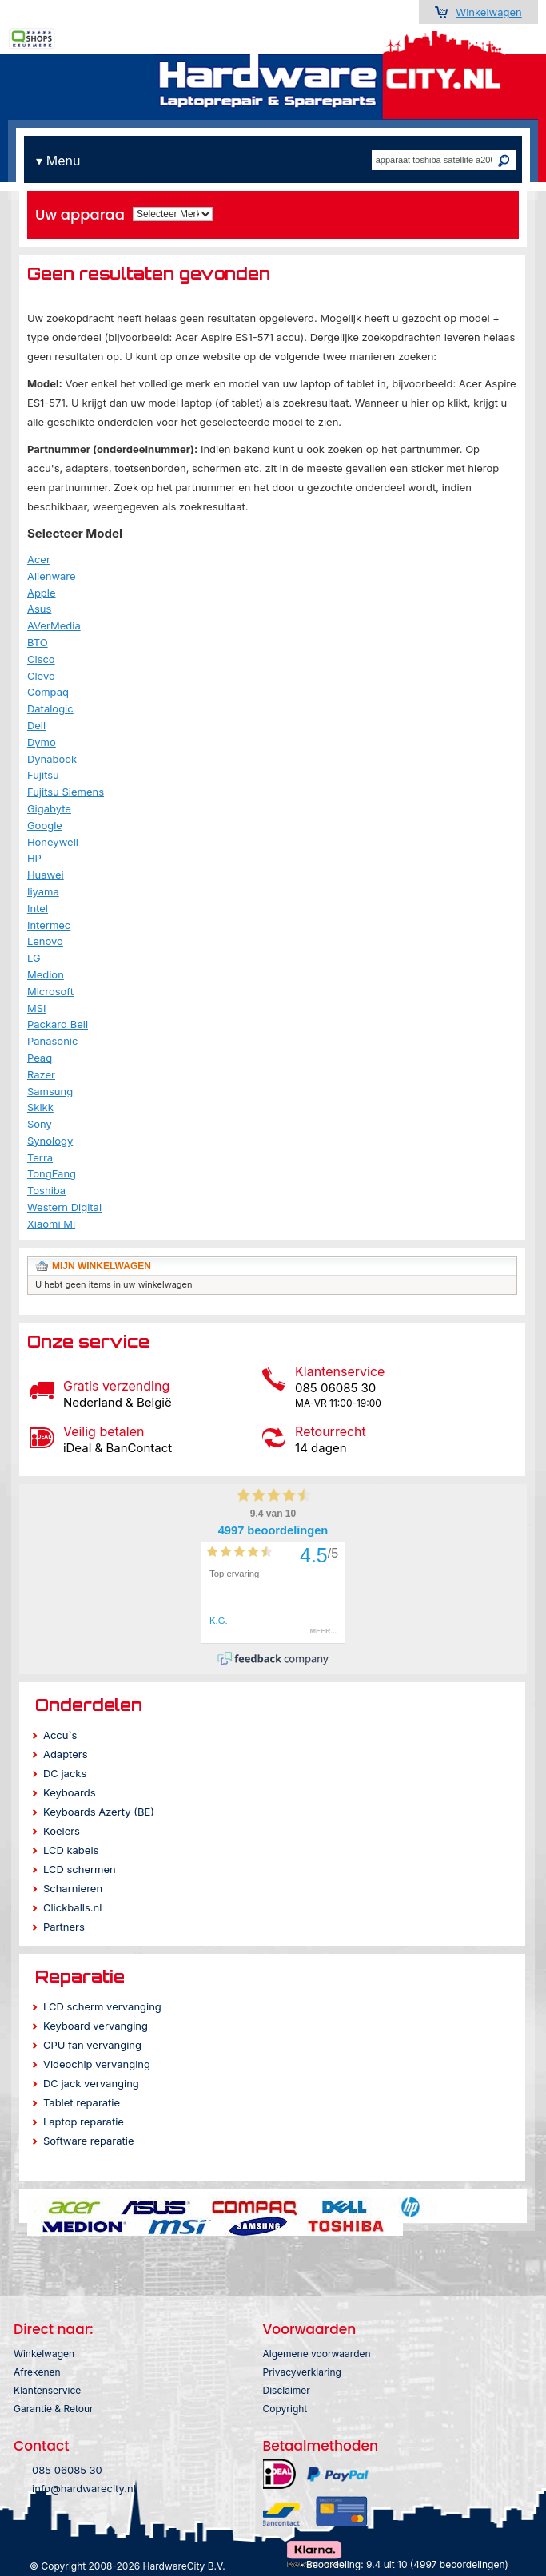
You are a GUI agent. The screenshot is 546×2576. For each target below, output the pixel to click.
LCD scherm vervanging (102, 2006)
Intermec (48, 925)
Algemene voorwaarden (317, 2354)
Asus (39, 608)
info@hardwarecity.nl (84, 2488)
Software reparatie (88, 2140)
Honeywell (52, 842)
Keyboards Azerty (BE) (98, 1811)
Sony (39, 1123)
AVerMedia (54, 625)
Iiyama (43, 891)
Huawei (45, 874)
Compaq (48, 691)
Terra (40, 1157)
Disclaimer (286, 2390)
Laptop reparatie (83, 2121)
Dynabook (52, 758)
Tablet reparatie (81, 2102)
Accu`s (60, 1735)
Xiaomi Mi (51, 1223)
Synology (50, 1140)
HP (34, 857)
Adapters (65, 1754)
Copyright (285, 2409)
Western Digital (64, 1207)
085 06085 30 (67, 2469)
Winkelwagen (488, 12)
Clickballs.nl (72, 1907)
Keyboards (69, 1792)
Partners (64, 1926)
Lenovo (45, 941)
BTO (37, 642)
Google (44, 825)
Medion (45, 974)
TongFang (51, 1173)
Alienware (51, 576)
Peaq (39, 1057)
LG (34, 957)
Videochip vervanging (96, 2064)
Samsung (50, 1091)
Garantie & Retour (54, 2409)
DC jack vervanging (91, 2083)
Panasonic (52, 1040)
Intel (37, 908)
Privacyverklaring (302, 2372)
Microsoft (50, 991)
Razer (41, 1074)
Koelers (61, 1830)
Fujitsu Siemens (65, 791)
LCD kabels (71, 1850)
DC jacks (64, 1773)
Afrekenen (37, 2372)
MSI (36, 1008)
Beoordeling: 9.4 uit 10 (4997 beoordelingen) (407, 2564)
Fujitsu (43, 774)
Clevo (41, 675)
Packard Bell (57, 1024)
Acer (38, 559)
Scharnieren (72, 1888)
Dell (36, 725)
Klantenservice (47, 2390)
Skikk (40, 1107)
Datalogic (50, 708)
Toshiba (46, 1190)
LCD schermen (79, 1869)
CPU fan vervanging (92, 2044)
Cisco (41, 659)
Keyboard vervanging (95, 2025)
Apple (41, 592)
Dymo (41, 742)
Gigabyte (49, 808)
